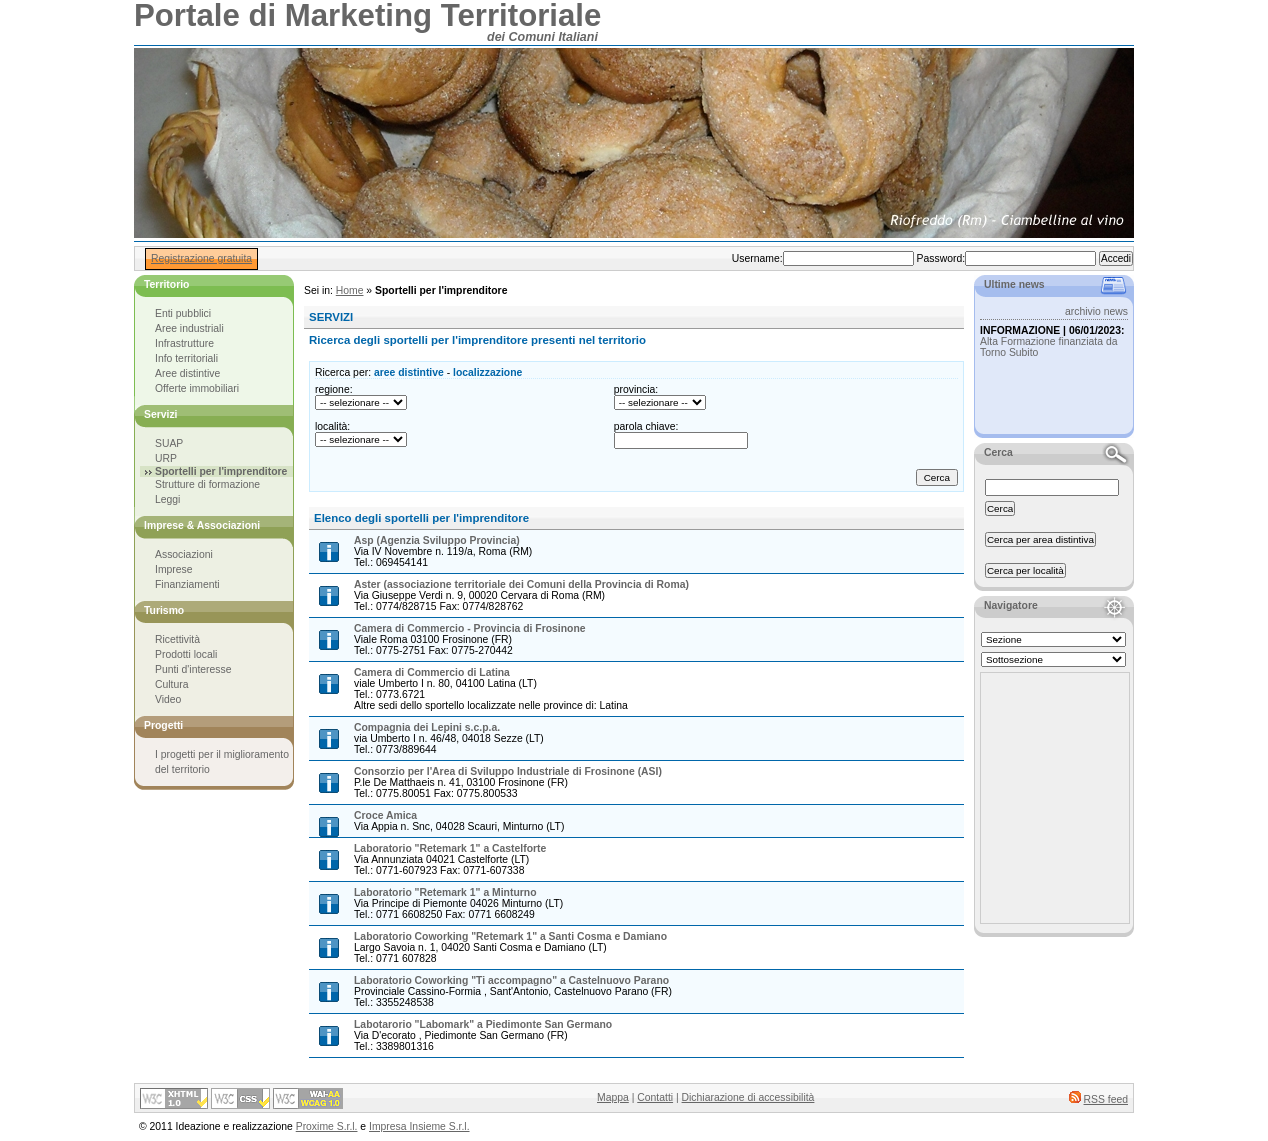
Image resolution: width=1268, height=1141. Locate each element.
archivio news (1096, 311)
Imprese (174, 569)
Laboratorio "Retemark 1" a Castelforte (450, 848)
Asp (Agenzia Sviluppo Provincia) (437, 540)
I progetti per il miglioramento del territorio (222, 762)
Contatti (655, 1097)
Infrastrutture (184, 343)
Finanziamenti (187, 584)
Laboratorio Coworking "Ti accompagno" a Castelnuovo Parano (511, 980)
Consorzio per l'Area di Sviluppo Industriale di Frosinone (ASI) (508, 771)
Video (168, 699)
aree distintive (409, 372)
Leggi (167, 499)
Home (350, 290)
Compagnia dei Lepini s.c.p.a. (427, 727)
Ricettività (177, 639)
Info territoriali (186, 358)
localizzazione (487, 372)
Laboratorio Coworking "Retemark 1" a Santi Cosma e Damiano (510, 936)
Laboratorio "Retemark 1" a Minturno (445, 892)
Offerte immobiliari (197, 388)
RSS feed (1106, 1099)
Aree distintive (187, 373)
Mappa (613, 1097)
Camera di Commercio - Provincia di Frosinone (470, 628)
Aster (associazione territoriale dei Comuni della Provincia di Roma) (521, 584)
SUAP (169, 443)
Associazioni (184, 554)
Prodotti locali (186, 654)
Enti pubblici (183, 313)
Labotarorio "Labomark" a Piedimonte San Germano (483, 1024)
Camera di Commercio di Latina (432, 672)
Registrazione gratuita (201, 258)
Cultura (172, 684)
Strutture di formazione (207, 484)
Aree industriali (189, 328)
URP (166, 458)
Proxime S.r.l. (327, 1126)
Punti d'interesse (193, 669)
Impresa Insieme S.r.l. (419, 1126)
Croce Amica (385, 815)
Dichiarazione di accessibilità (748, 1097)
